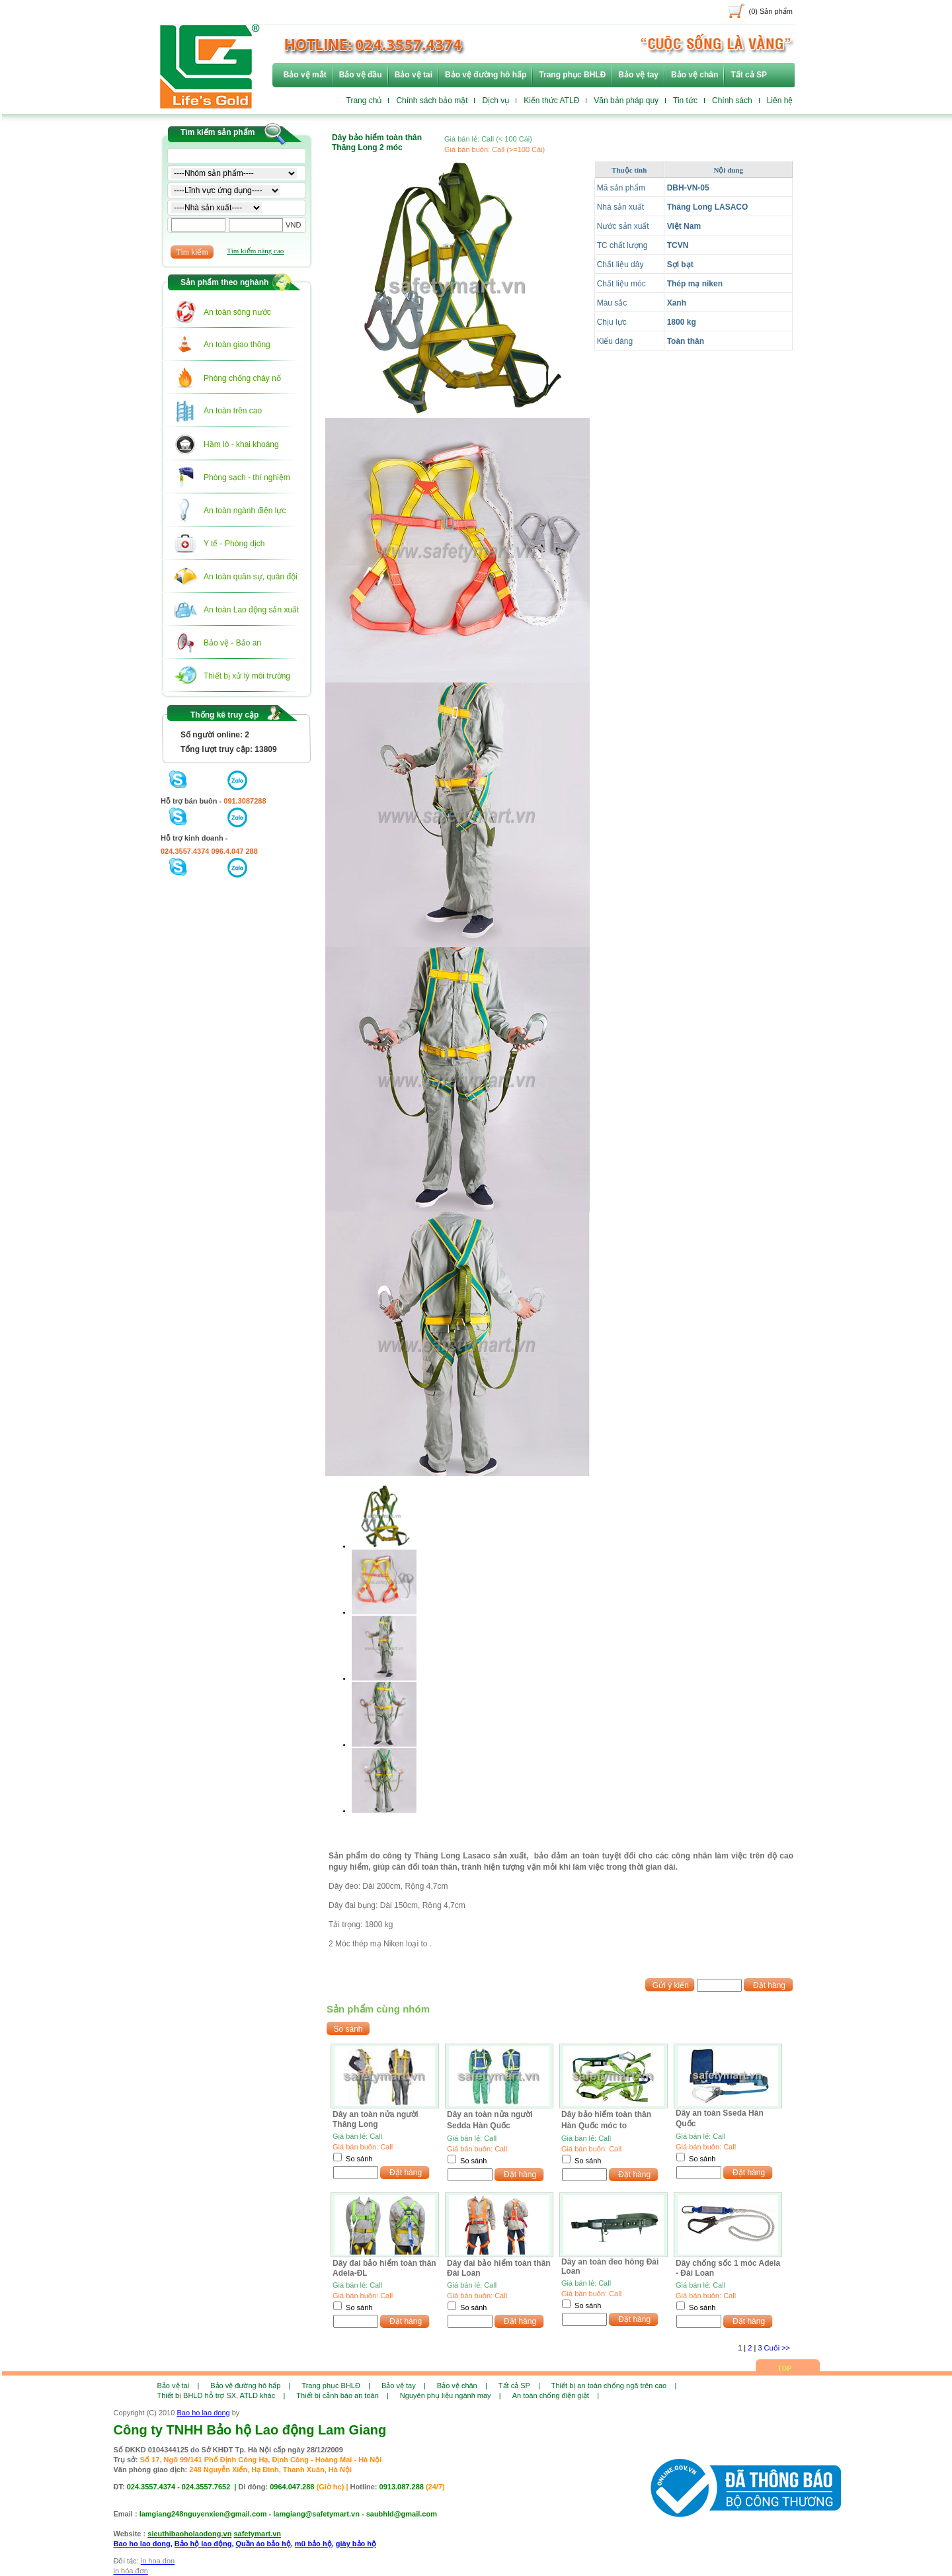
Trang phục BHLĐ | (335, 2385)
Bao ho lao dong (203, 2413)
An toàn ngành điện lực (245, 510)
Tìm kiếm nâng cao (255, 251)
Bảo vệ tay (638, 74)
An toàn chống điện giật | (555, 2395)
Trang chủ (364, 100)
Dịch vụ (495, 100)
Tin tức (685, 100)
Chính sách (732, 100)
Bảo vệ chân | (462, 2385)
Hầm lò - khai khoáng (241, 444)
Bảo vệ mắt (305, 74)
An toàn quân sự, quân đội (251, 576)
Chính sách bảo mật (431, 100)
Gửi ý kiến (671, 1985)
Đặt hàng (769, 1985)
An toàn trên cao (233, 410)
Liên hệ (780, 100)
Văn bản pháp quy (626, 100)
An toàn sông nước (237, 312)
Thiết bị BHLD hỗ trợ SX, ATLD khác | (221, 2395)
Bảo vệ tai (413, 74)
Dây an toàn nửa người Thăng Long (375, 2119)
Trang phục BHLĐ (572, 74)
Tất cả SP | (519, 2385)
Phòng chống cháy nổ (242, 378)
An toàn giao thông (237, 344)
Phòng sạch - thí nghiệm (247, 477)
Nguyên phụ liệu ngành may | (450, 2395)
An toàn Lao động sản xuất (251, 609)
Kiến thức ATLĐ (551, 100)
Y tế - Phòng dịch (234, 543)
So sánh (359, 2159)
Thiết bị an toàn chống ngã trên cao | (613, 2385)
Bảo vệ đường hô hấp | (250, 2385)
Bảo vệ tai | (178, 2385)
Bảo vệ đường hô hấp (485, 74)
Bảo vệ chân (694, 74)
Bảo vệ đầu (360, 74)
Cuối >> (777, 2348)
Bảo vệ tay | (403, 2385)
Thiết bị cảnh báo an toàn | (342, 2395)
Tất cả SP (749, 74)
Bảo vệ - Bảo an (232, 642)
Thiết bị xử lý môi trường (247, 676)
